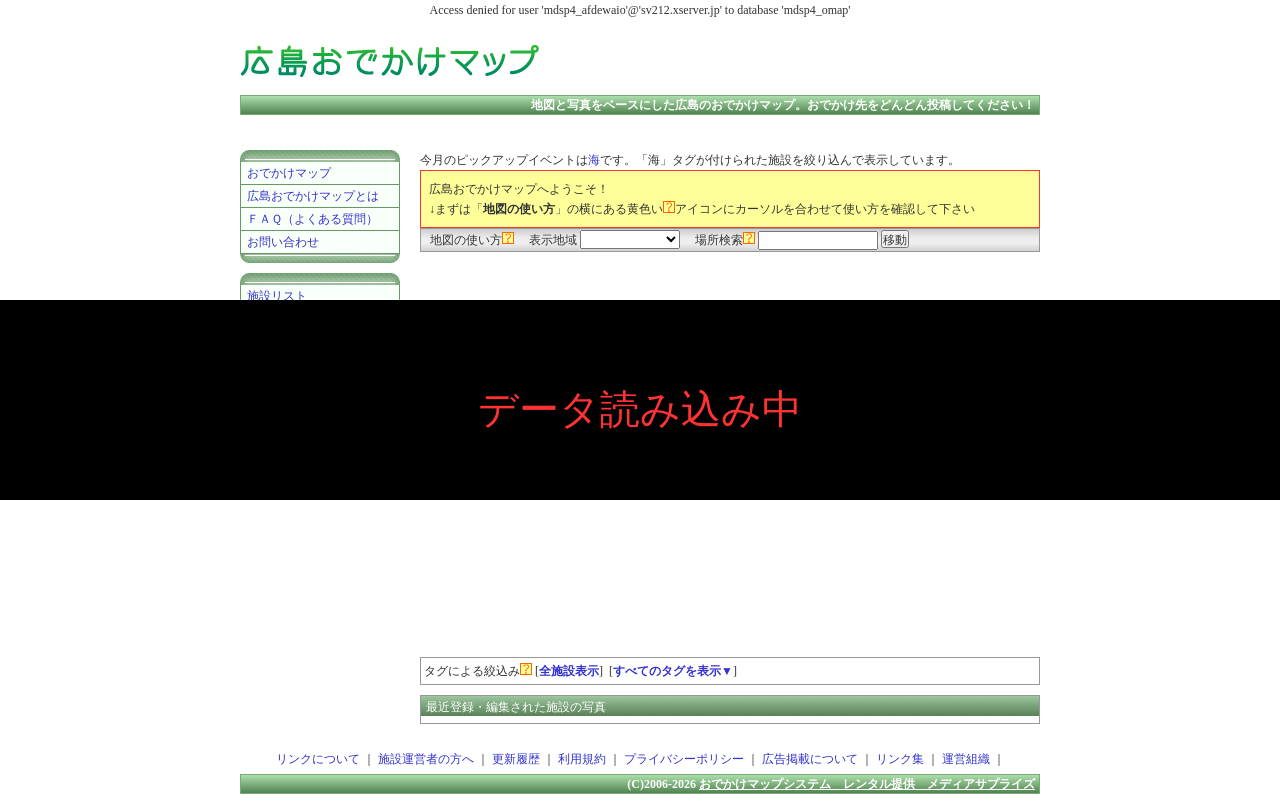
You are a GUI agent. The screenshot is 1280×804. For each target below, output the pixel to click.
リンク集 (900, 759)
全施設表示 (569, 671)
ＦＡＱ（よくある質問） (312, 219)
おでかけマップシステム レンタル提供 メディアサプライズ (867, 784)
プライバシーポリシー (684, 759)
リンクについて (318, 759)
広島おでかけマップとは (313, 196)
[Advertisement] (804, 60)
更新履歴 (516, 759)
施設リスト (277, 296)
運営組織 (966, 759)
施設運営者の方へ (426, 759)
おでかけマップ (289, 173)
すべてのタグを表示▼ (673, 671)
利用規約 (582, 759)
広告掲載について (810, 759)
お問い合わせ (283, 242)
